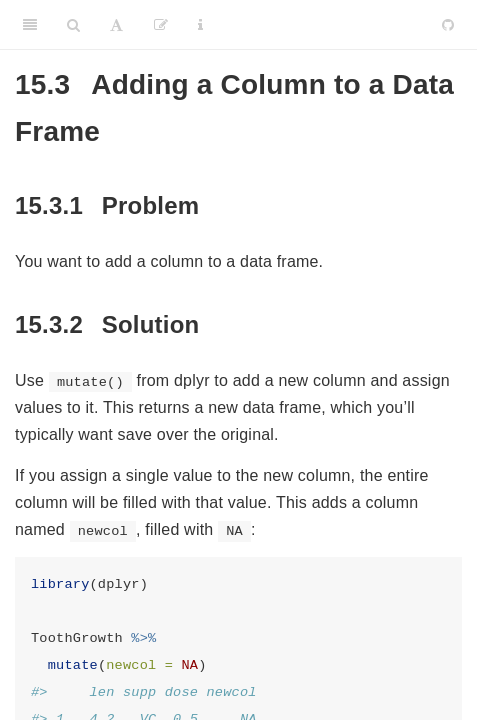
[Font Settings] (116, 25)
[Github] (448, 25)
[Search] (73, 25)
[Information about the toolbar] (200, 25)
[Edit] (161, 25)
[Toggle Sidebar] (30, 25)
